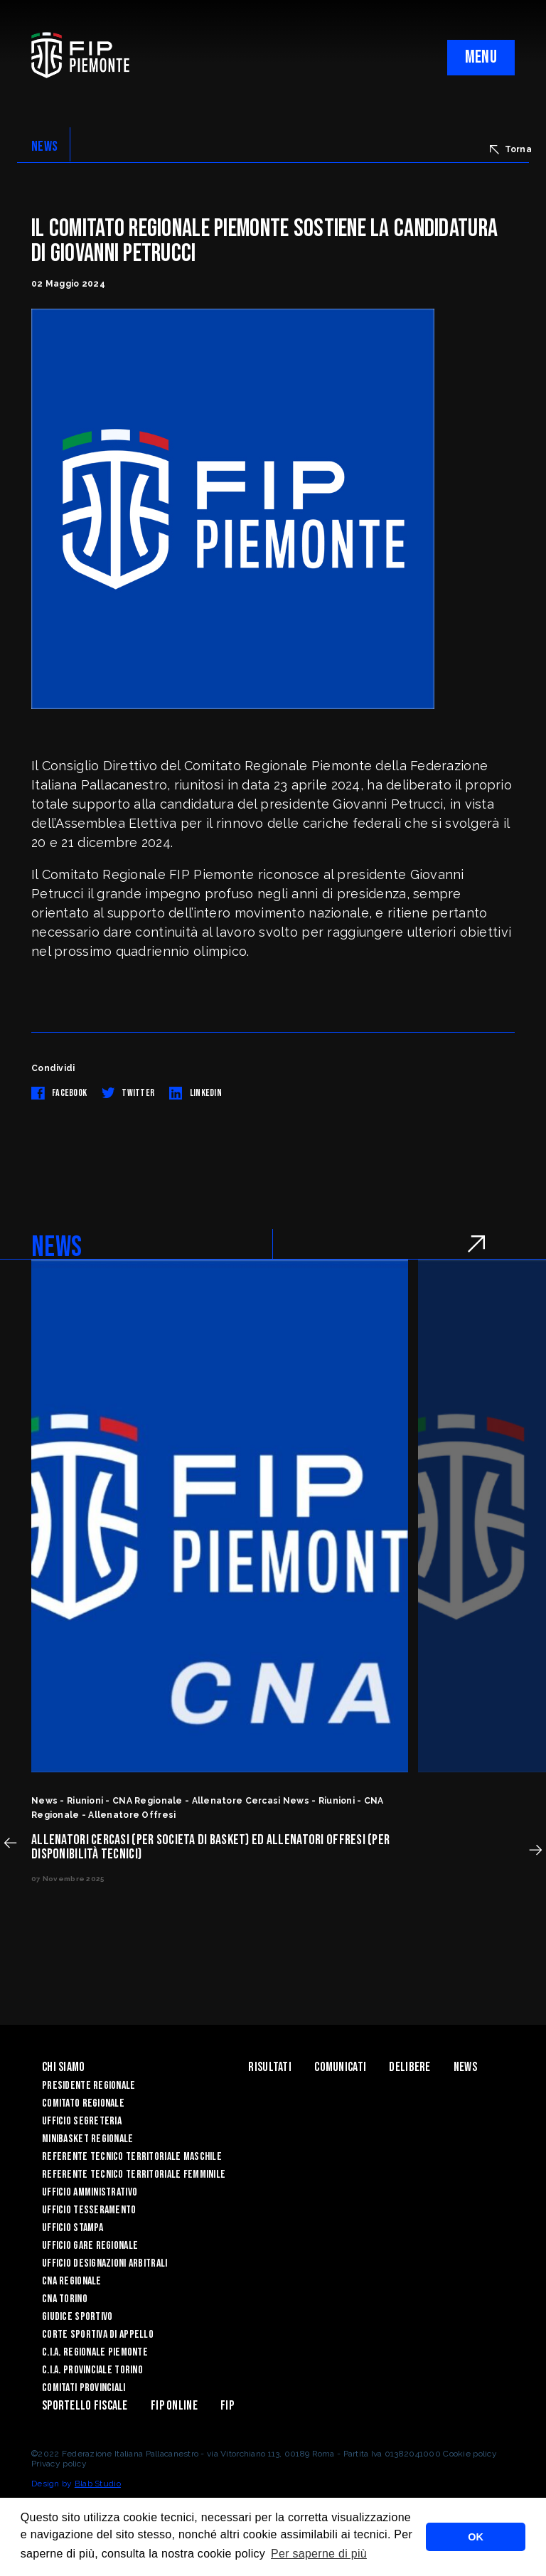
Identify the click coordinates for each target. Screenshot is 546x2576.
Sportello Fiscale (85, 2405)
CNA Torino (64, 2299)
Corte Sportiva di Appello (98, 2334)
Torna (511, 149)
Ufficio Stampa (72, 2228)
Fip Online (174, 2405)
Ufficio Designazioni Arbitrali (104, 2263)
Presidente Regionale (89, 2085)
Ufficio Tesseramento (89, 2210)
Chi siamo (63, 2067)
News (465, 2067)
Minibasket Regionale (88, 2139)
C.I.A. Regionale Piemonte (95, 2352)
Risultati (269, 2067)
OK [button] (475, 2537)
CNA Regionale (72, 2281)
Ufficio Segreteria (82, 2121)
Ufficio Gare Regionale (90, 2245)
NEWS (44, 146)
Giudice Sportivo (77, 2317)
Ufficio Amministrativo (89, 2192)
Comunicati (340, 2067)
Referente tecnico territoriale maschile (132, 2156)
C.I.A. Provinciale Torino (92, 2370)
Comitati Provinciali (84, 2388)
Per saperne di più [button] (319, 2554)
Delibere (409, 2067)
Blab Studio (98, 2484)
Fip (227, 2405)
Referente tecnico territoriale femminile (133, 2174)
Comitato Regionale (83, 2103)
